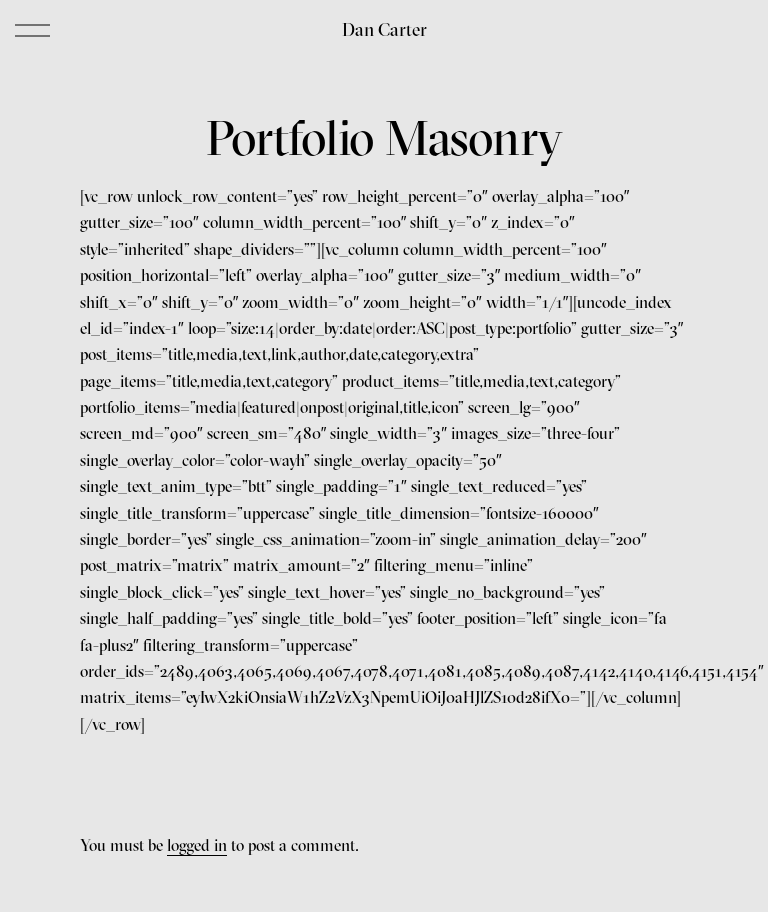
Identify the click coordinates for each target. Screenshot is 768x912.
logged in (197, 845)
